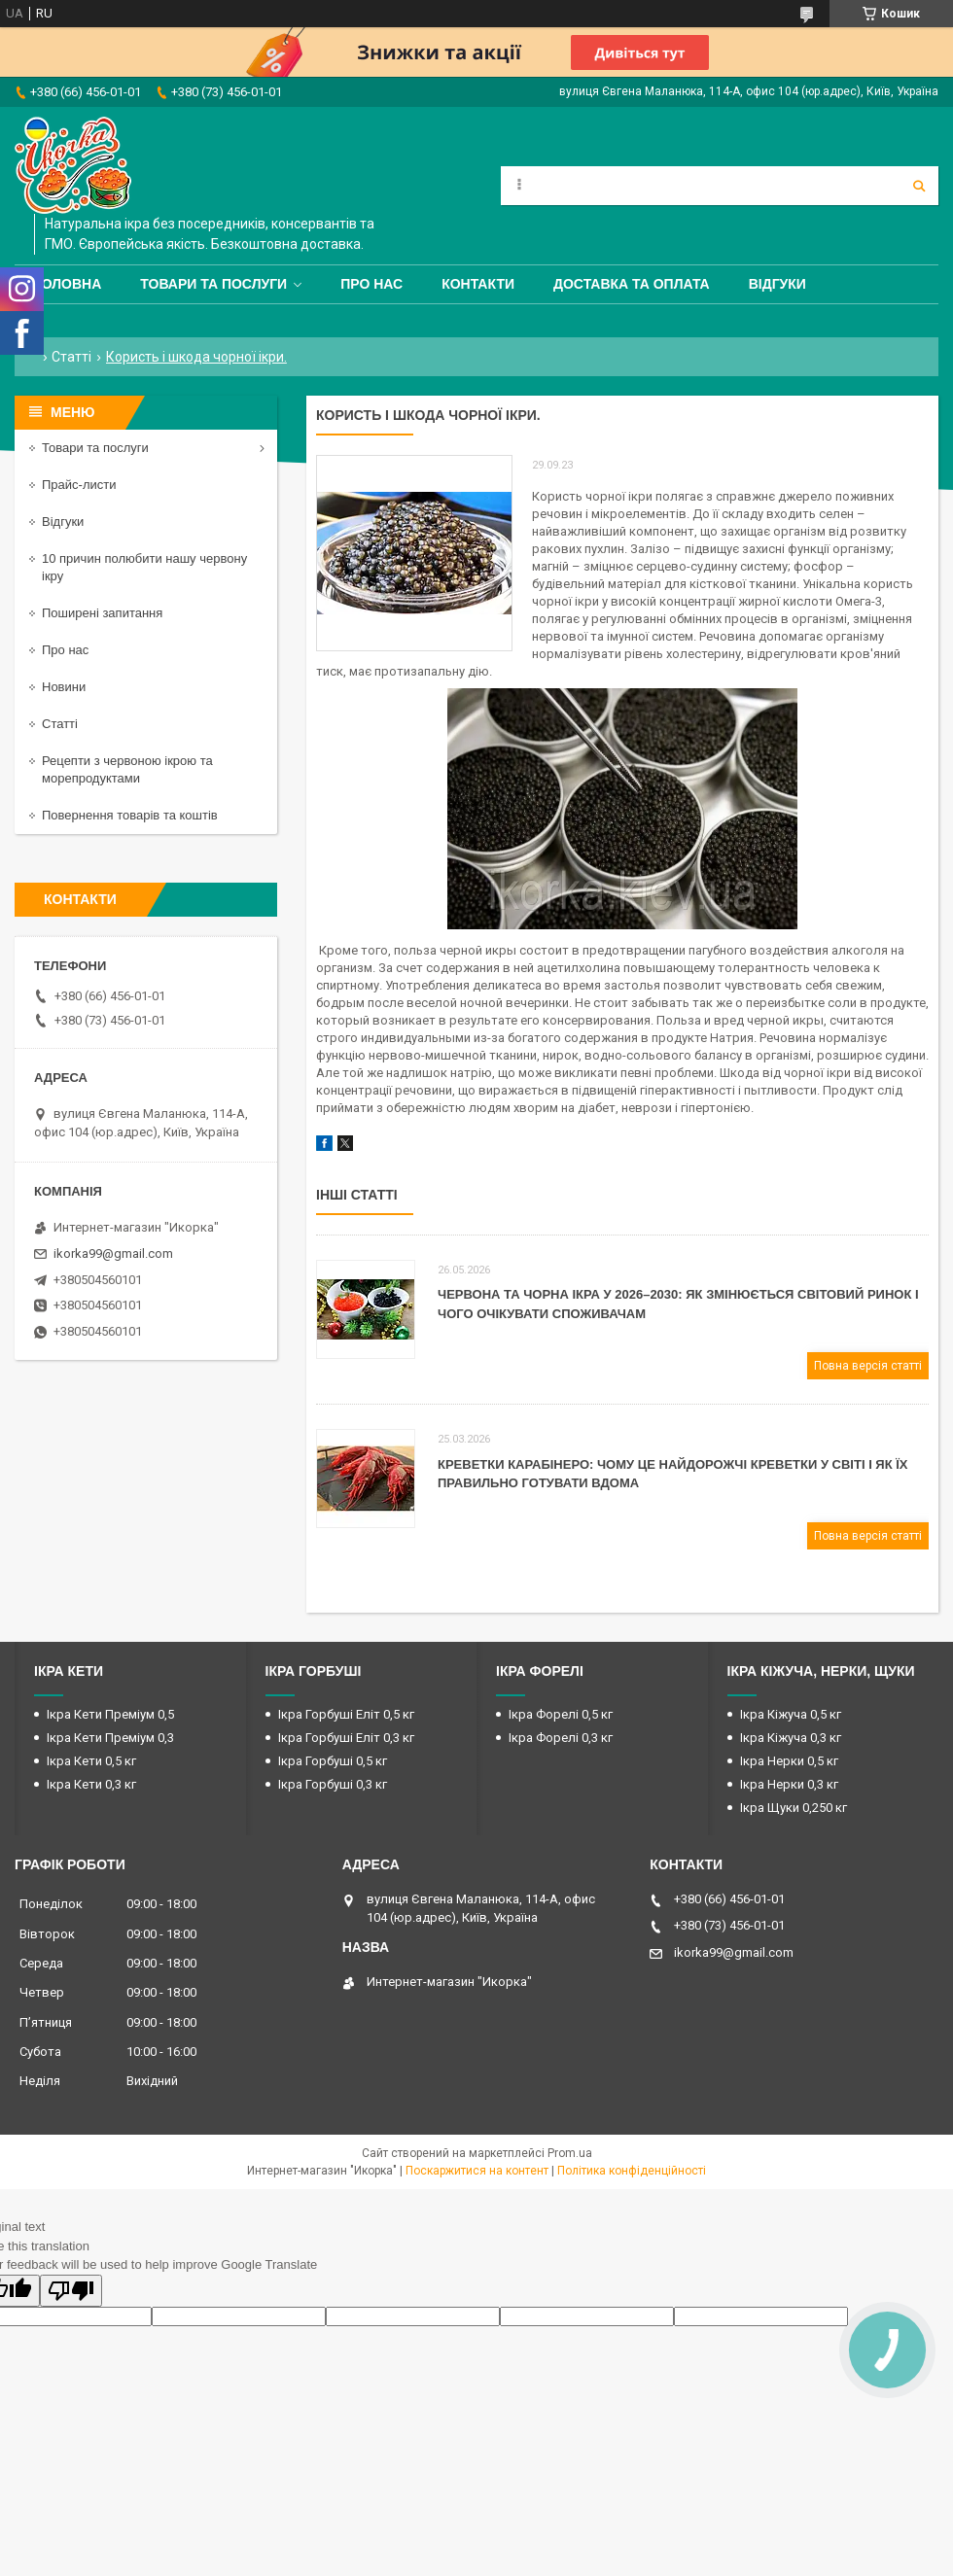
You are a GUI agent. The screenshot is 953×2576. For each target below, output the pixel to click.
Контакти (477, 284)
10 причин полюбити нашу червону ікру (144, 567)
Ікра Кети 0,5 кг (91, 1761)
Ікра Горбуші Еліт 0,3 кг (346, 1737)
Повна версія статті (868, 1366)
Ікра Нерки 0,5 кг (789, 1761)
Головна (67, 284)
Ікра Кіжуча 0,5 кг (790, 1714)
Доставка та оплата (631, 284)
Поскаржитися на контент (477, 2170)
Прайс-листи (79, 484)
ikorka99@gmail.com (113, 1253)
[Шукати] (919, 185)
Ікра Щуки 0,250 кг (793, 1807)
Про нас (371, 284)
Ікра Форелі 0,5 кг (561, 1714)
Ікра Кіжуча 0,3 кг (790, 1737)
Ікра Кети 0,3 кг (91, 1784)
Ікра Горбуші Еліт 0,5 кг (346, 1714)
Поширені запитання (102, 613)
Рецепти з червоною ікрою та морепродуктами (127, 769)
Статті (71, 357)
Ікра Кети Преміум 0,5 (110, 1714)
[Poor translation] (71, 2291)
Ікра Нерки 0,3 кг (789, 1784)
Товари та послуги (213, 284)
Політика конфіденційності (631, 2170)
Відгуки (777, 284)
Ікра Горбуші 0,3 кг (332, 1784)
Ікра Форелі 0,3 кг (561, 1737)
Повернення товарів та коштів (130, 815)
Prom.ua (569, 2153)
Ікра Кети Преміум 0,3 (110, 1737)
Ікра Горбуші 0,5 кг (332, 1761)
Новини (64, 686)
